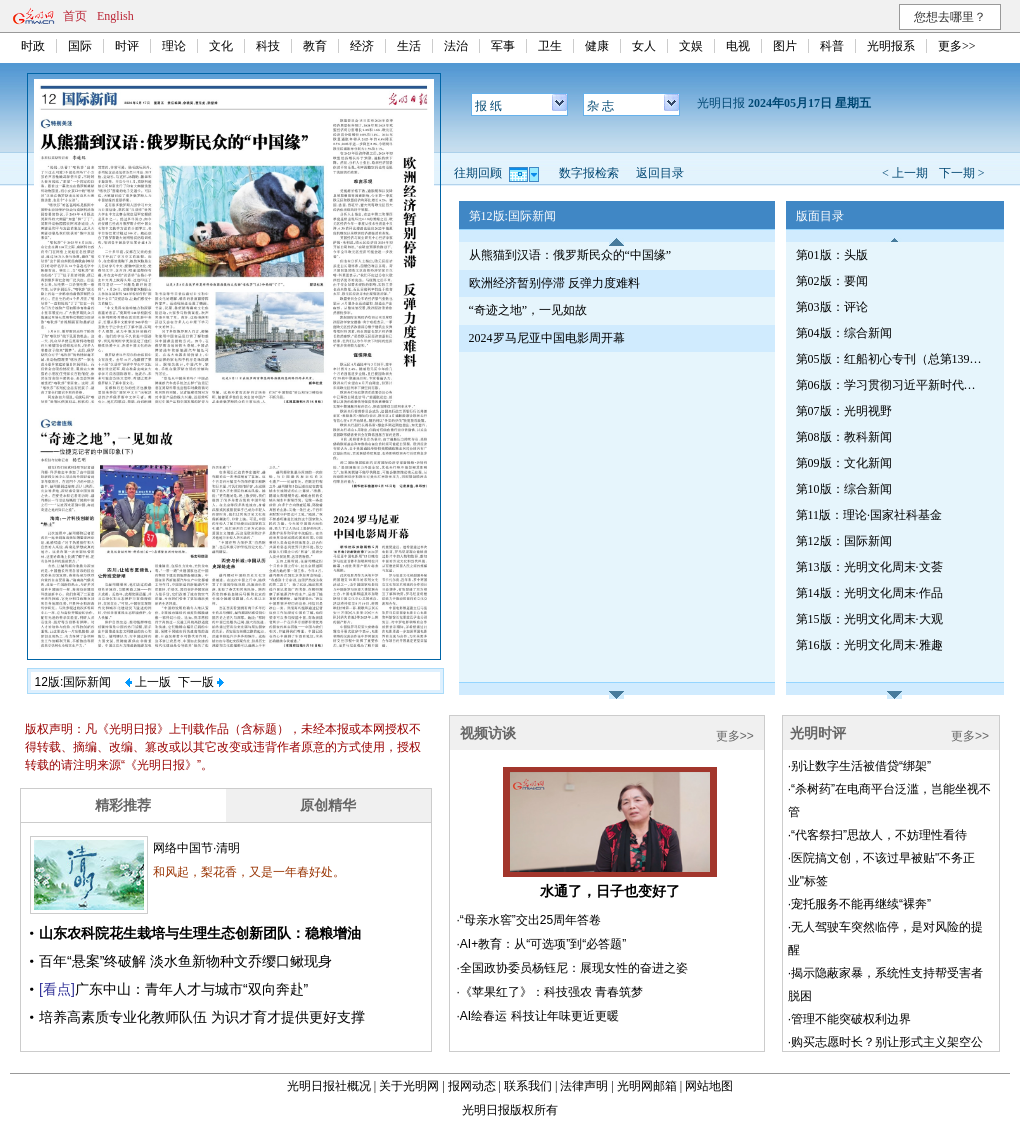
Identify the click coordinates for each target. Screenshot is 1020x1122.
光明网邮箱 (647, 1086)
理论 (174, 46)
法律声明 (584, 1086)
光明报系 (891, 46)
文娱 (691, 46)
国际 (80, 46)
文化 (221, 46)
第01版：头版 (832, 255)
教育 (315, 46)
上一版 (148, 682)
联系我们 (528, 1086)
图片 (785, 46)
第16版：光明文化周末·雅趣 (869, 645)
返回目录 (660, 173)
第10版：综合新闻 (844, 489)
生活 (409, 46)
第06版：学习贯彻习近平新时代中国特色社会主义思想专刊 (891, 385)
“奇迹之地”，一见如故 (528, 310)
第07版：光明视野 (844, 411)
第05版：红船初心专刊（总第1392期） (891, 359)
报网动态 (472, 1086)
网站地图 (709, 1086)
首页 (75, 16)
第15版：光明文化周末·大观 (869, 619)
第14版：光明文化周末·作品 (869, 593)
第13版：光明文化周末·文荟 (869, 567)
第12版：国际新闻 (844, 541)
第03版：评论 (832, 307)
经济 (362, 46)
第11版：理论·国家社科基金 (869, 515)
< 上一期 (905, 173)
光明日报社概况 (329, 1086)
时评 (127, 46)
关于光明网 (409, 1086)
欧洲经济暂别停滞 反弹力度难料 (554, 283)
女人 (644, 46)
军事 (503, 46)
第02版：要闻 (832, 281)
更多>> (957, 46)
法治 (456, 46)
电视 (738, 46)
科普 (832, 46)
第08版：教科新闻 (844, 437)
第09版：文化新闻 (844, 463)
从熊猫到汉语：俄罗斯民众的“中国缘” (570, 255)
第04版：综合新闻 (844, 333)
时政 (33, 46)
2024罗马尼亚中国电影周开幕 (547, 338)
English (115, 16)
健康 (597, 46)
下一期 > (962, 173)
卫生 (550, 46)
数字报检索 (589, 173)
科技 (268, 46)
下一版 (201, 682)
